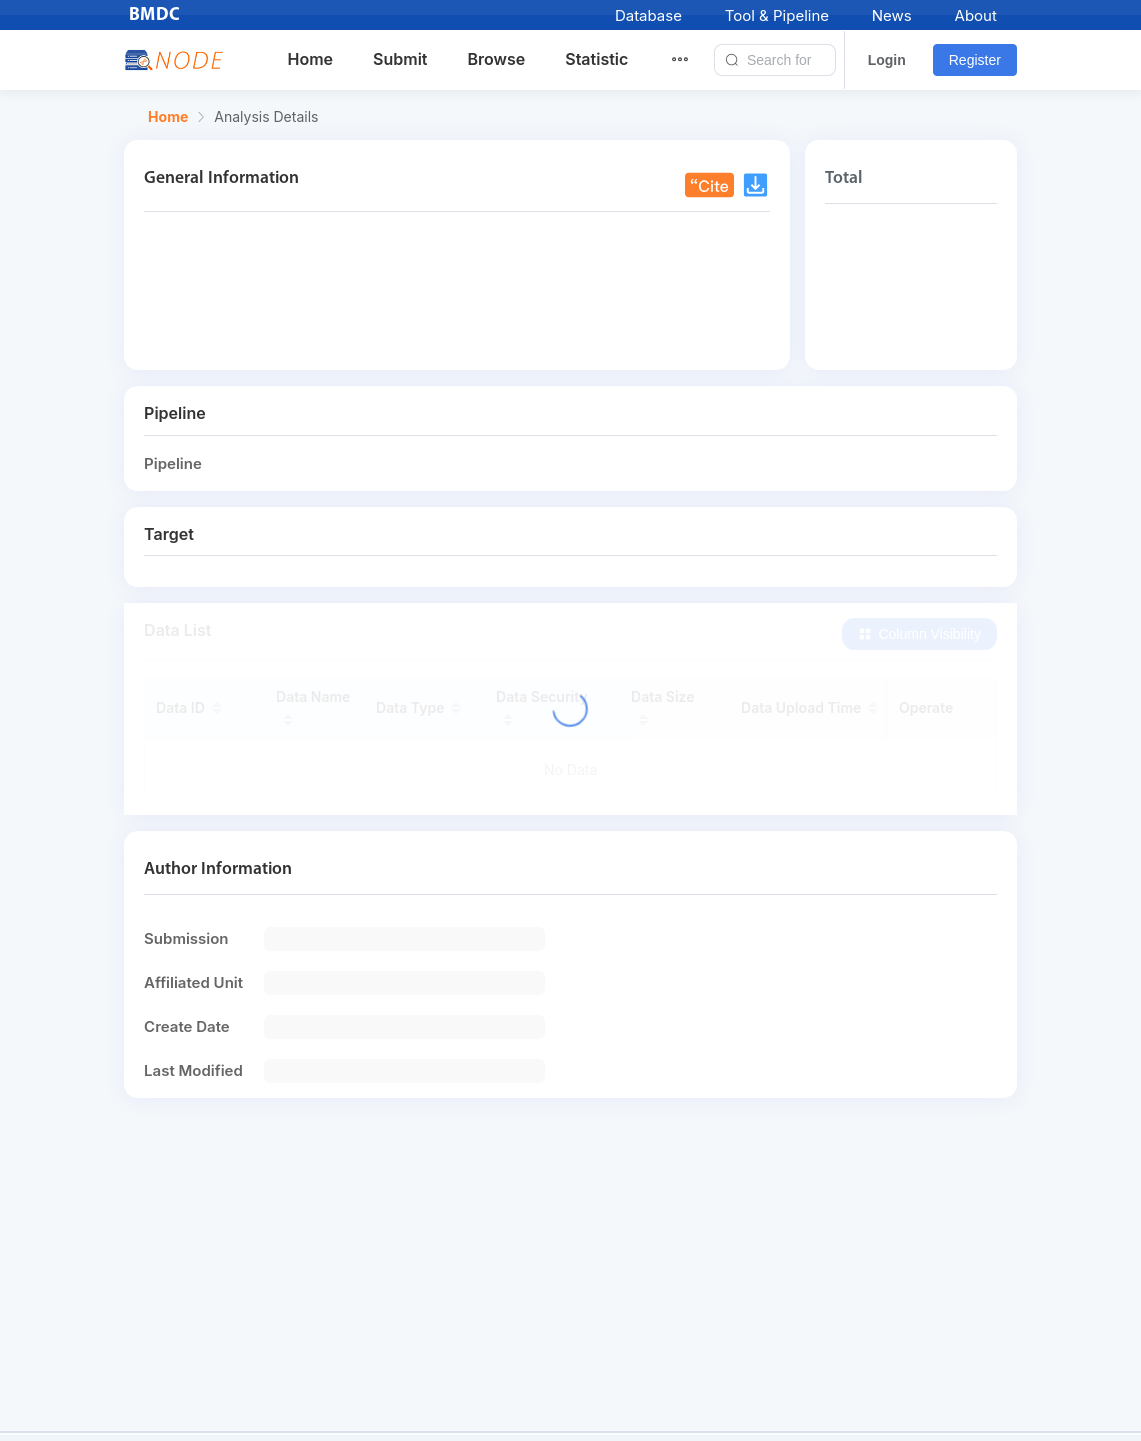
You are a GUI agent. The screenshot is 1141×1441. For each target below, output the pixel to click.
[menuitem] (692, 60)
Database (648, 15)
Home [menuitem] (311, 59)
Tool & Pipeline (777, 15)
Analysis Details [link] (266, 117)
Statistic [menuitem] (596, 59)
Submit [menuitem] (400, 59)
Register (975, 60)
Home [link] (168, 117)
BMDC (155, 15)
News (892, 15)
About (976, 15)
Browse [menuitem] (496, 59)
